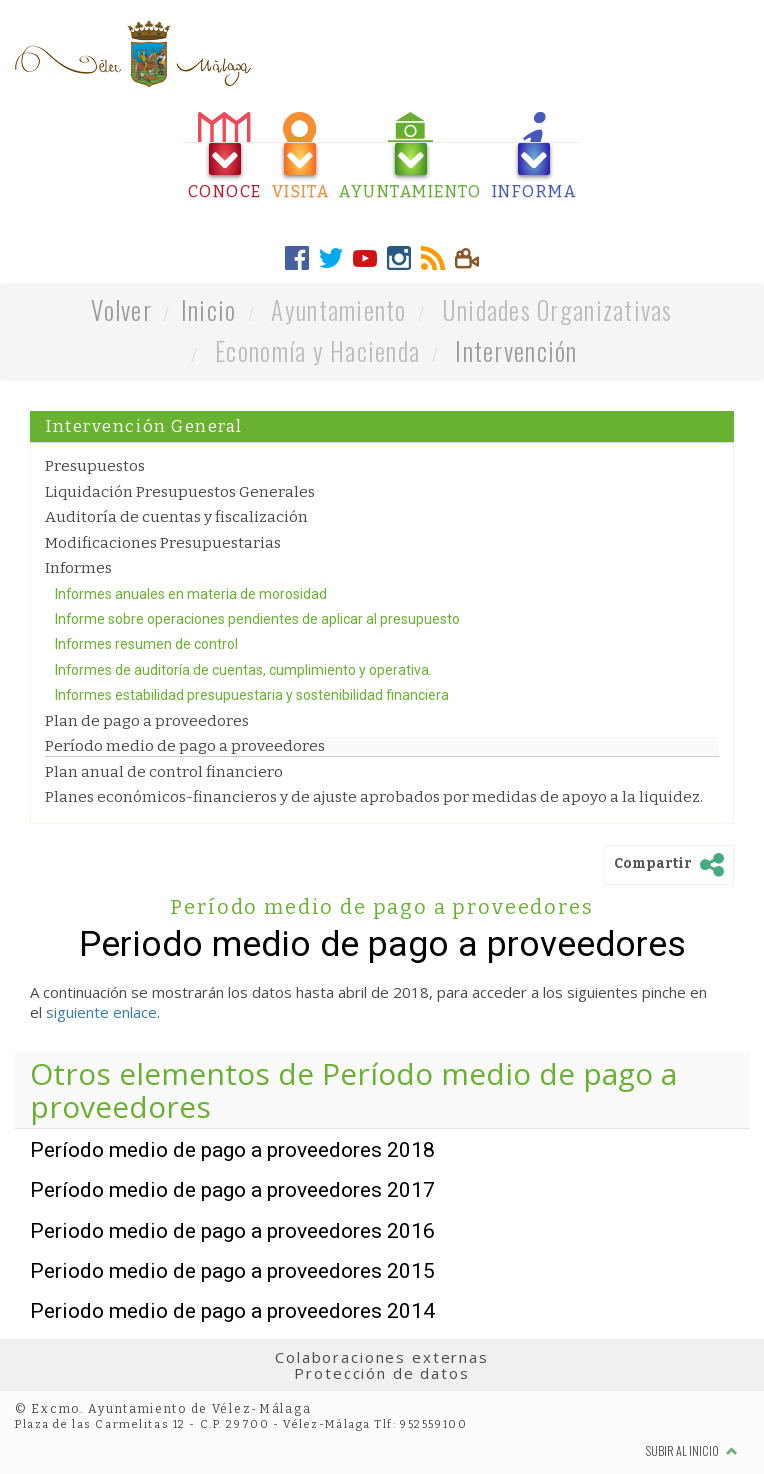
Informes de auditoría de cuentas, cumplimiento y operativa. (243, 670)
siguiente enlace (101, 1012)
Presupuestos (95, 466)
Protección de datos (381, 1373)
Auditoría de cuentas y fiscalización (176, 517)
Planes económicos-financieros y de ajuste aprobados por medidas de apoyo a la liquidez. (374, 797)
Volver (121, 309)
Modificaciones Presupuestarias (163, 543)
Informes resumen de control (146, 644)
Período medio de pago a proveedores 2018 (232, 1150)
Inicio (209, 309)
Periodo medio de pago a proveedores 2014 (232, 1311)
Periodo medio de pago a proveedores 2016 (232, 1231)
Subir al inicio (692, 1450)
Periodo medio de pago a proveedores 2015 (232, 1271)
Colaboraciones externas (382, 1357)
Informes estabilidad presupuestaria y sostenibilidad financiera (252, 695)
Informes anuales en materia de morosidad (191, 594)
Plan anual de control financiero (164, 772)
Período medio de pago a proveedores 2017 (232, 1190)
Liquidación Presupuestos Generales (180, 492)
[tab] (225, 156)
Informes (78, 568)
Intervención (516, 350)
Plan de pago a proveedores (147, 721)
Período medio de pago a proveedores (185, 746)
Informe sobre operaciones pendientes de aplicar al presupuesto (257, 619)
